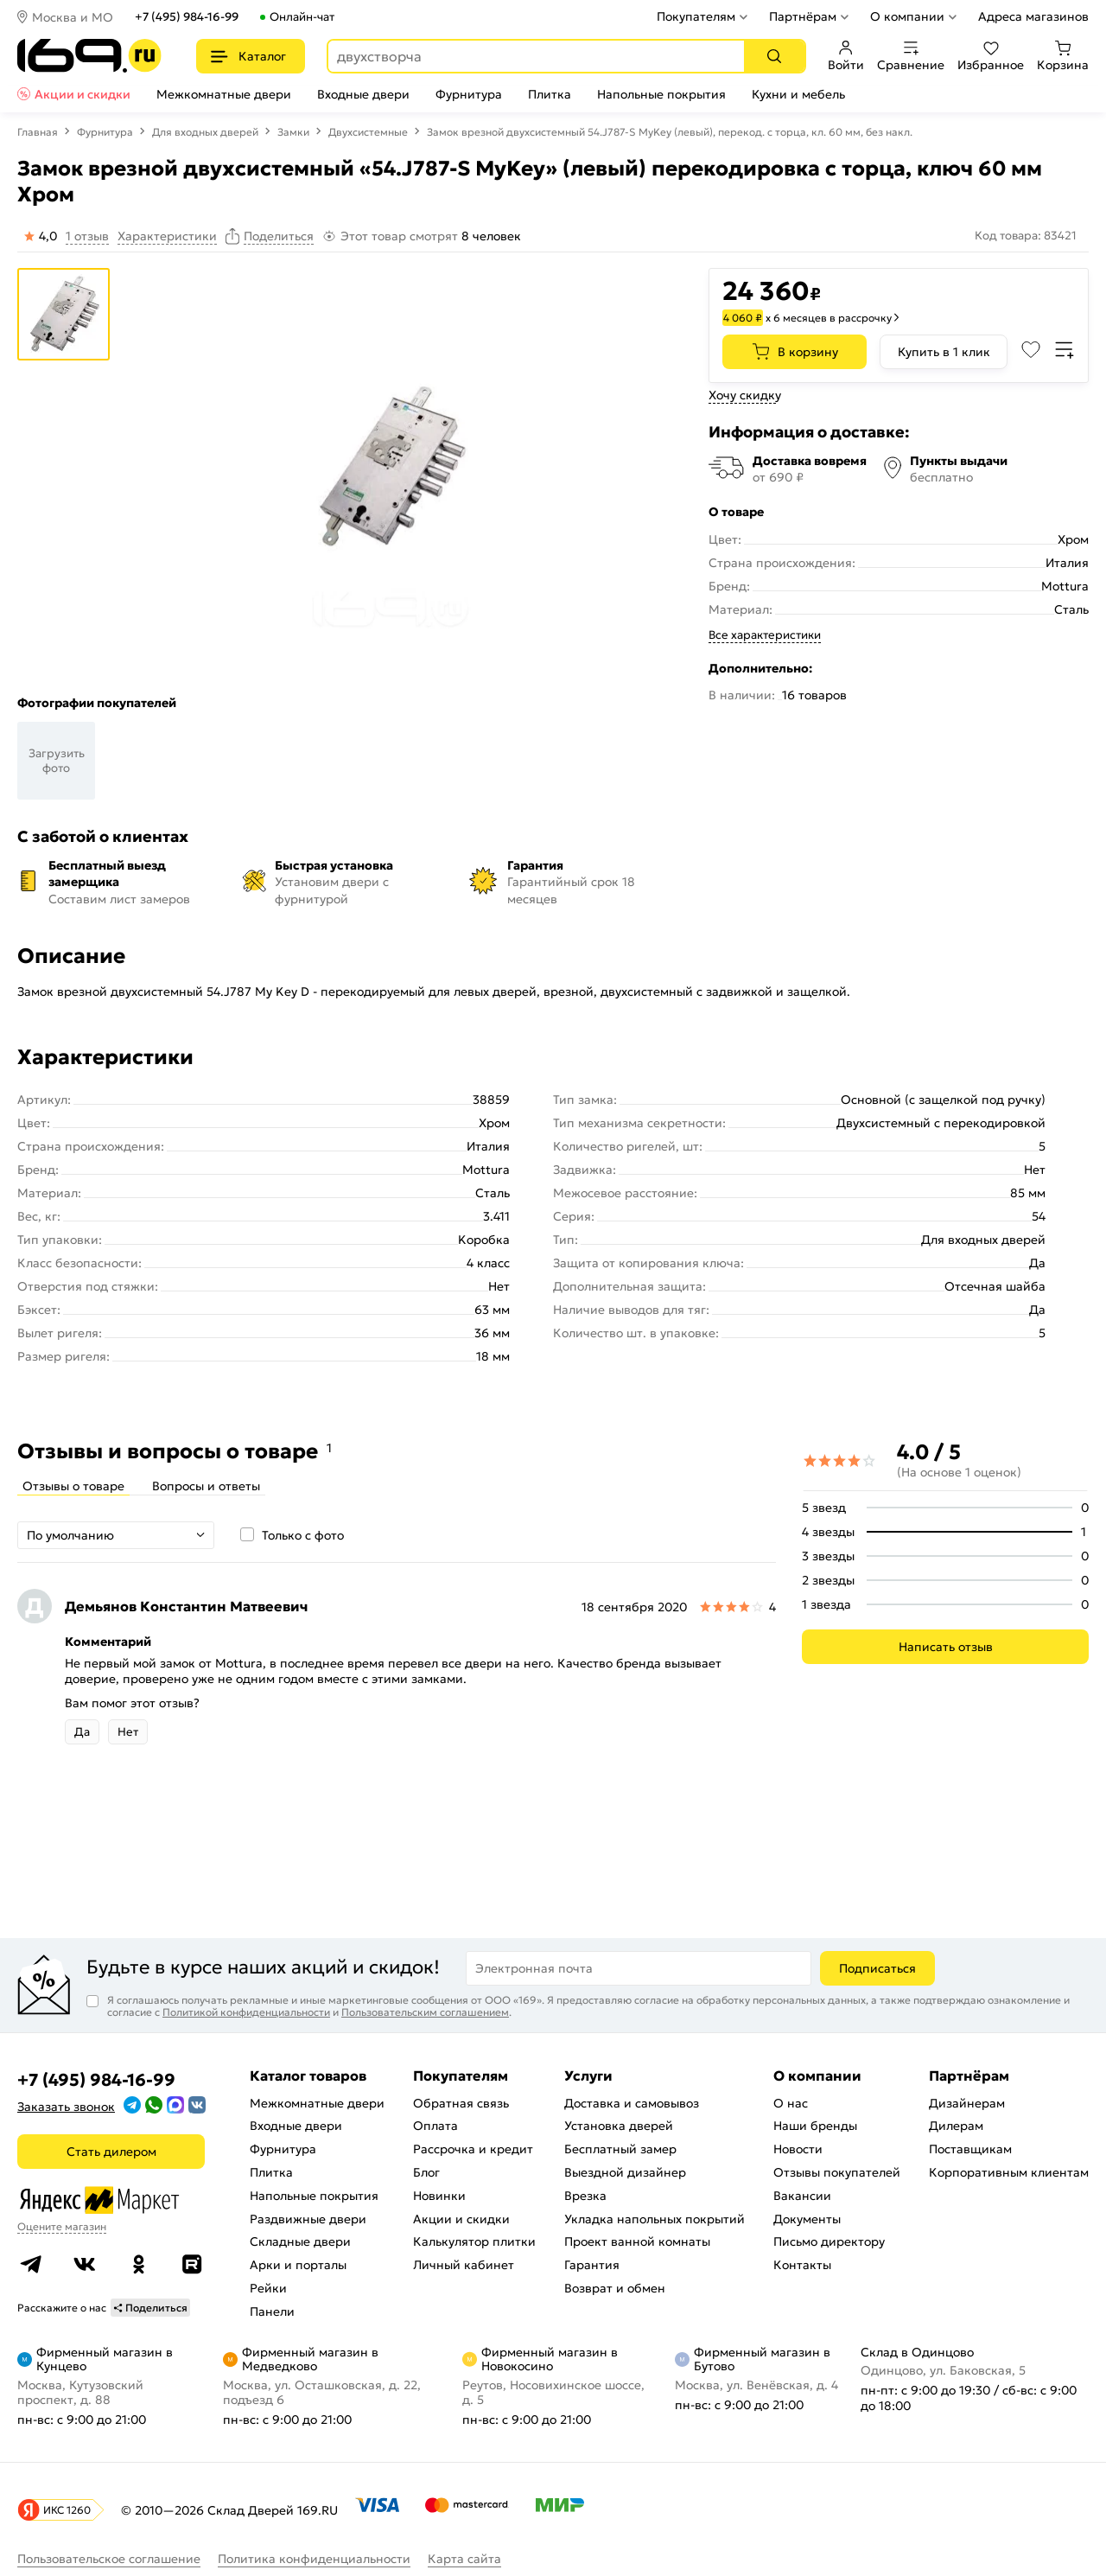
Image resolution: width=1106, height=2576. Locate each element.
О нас (790, 2103)
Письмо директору (829, 2241)
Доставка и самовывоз (631, 2103)
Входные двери (363, 94)
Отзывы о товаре (73, 1486)
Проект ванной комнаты (637, 2241)
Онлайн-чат (302, 17)
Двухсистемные (368, 131)
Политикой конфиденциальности (246, 2011)
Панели (272, 2311)
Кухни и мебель (798, 94)
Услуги (588, 2075)
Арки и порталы (298, 2265)
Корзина (1063, 56)
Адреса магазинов (1033, 16)
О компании (907, 16)
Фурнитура (468, 94)
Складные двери (300, 2241)
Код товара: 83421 (1026, 235)
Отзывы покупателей (836, 2172)
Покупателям (696, 16)
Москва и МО (72, 17)
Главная (37, 131)
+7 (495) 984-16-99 (186, 17)
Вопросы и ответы (206, 1486)
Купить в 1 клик (944, 352)
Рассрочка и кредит (473, 2149)
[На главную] (89, 56)
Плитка (549, 94)
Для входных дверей (205, 131)
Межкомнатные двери (223, 94)
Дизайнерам (967, 2103)
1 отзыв (87, 236)
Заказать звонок (66, 2106)
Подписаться (877, 1968)
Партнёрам (802, 16)
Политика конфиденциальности (314, 2558)
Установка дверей (618, 2125)
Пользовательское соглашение (108, 2558)
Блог (426, 2172)
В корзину (808, 352)
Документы (807, 2219)
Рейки (268, 2288)
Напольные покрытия (661, 94)
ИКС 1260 (67, 2509)
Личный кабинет (463, 2265)
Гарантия (592, 2265)
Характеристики (167, 236)
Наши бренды (815, 2125)
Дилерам (956, 2125)
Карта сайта (464, 2558)
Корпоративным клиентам (1009, 2172)
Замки (293, 131)
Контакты (802, 2265)
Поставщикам (970, 2149)
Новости (798, 2149)
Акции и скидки (82, 94)
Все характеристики (765, 635)
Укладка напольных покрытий (654, 2219)
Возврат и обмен (614, 2288)
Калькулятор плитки (474, 2241)
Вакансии (802, 2195)
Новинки (439, 2195)
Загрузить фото (57, 760)
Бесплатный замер (620, 2149)
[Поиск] (774, 56)
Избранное (990, 56)
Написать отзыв (946, 1647)
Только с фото (303, 1535)
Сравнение (910, 56)
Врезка (585, 2195)
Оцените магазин (61, 2226)
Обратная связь (461, 2103)
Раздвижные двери (308, 2219)
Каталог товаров (308, 2075)
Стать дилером (111, 2151)
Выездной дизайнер (625, 2172)
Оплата (435, 2125)
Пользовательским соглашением (425, 2011)
